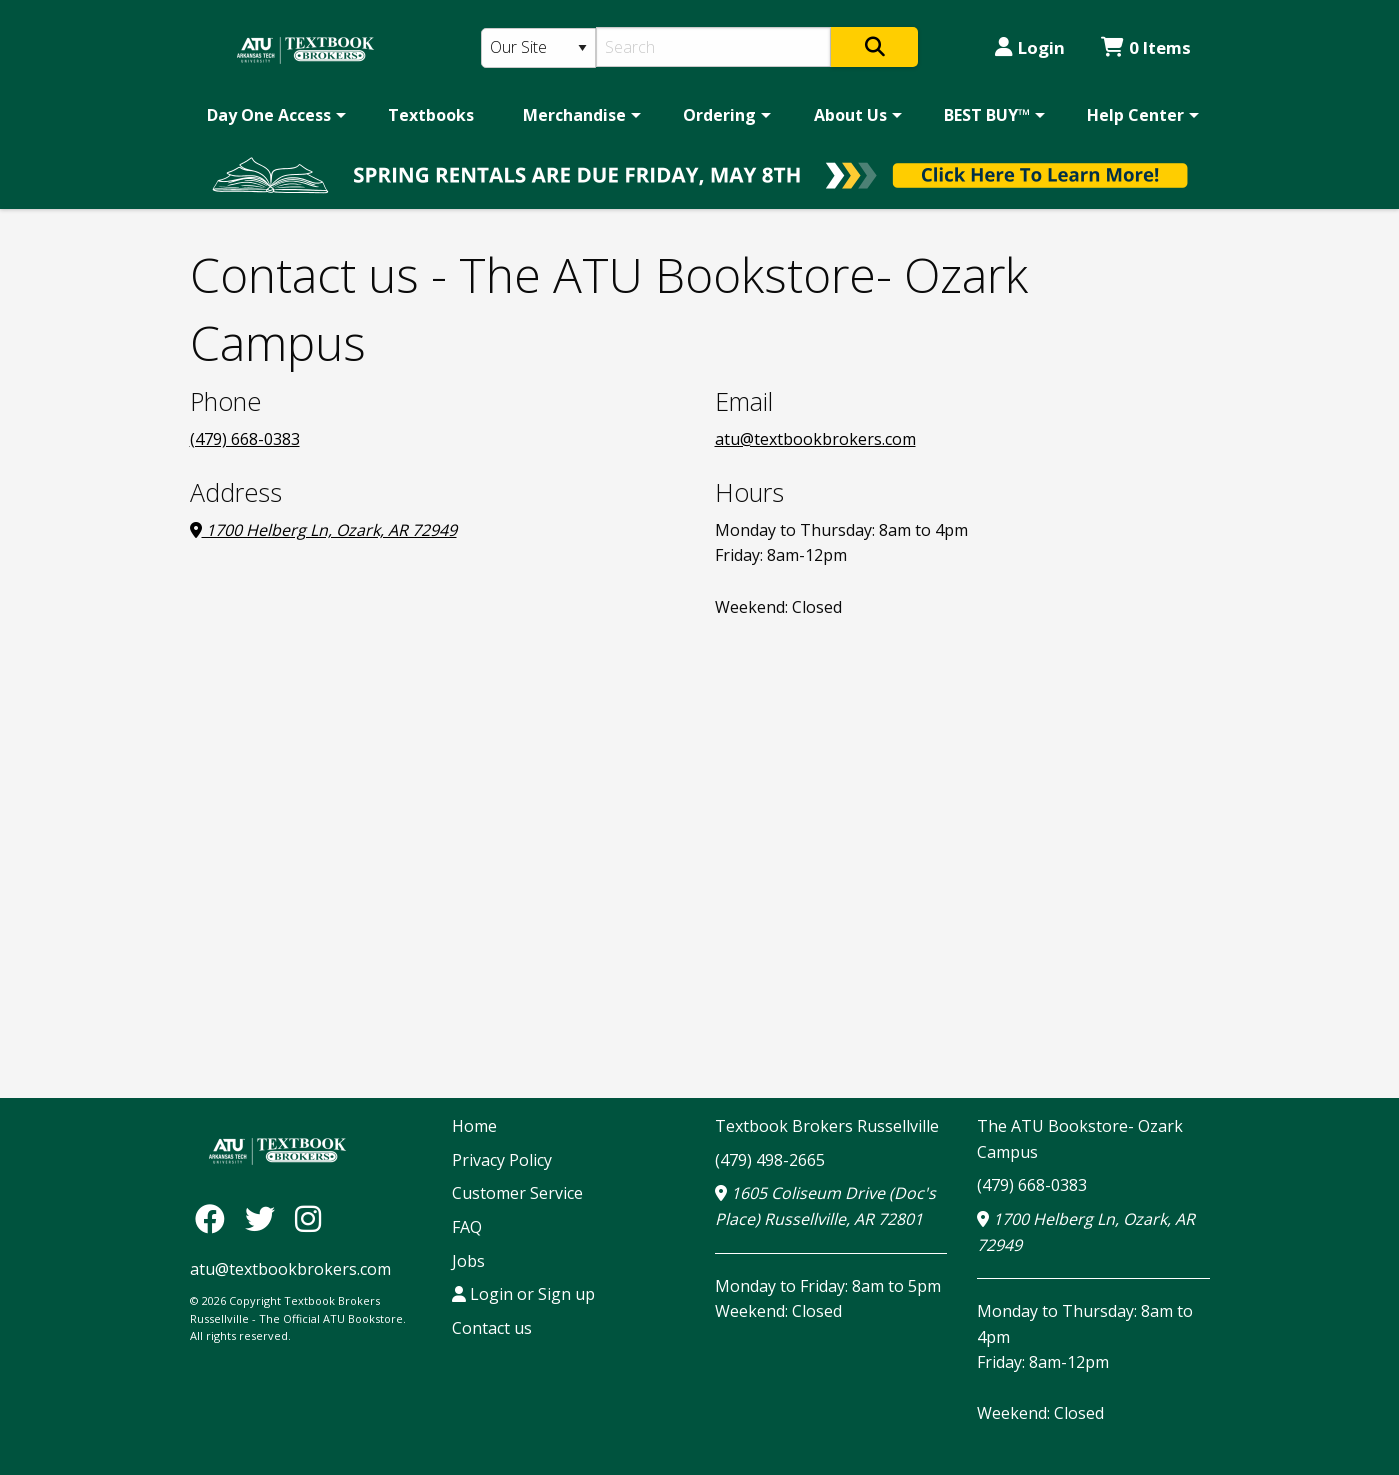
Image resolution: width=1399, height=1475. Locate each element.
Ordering (719, 115)
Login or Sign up (523, 1294)
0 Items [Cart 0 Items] (1146, 47)
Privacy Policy (502, 1160)
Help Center (1135, 115)
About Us (850, 115)
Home (474, 1126)
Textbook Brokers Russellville (827, 1126)
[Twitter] (265, 1218)
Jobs (468, 1261)
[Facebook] (215, 1218)
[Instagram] (308, 1218)
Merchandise (574, 115)
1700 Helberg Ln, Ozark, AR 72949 (323, 530)
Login (1030, 47)
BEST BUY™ (987, 115)
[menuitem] (273, 115)
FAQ (467, 1227)
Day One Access (269, 115)
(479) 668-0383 (245, 439)
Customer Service (517, 1193)
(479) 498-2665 (770, 1160)
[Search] (713, 47)
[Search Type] (539, 48)
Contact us (492, 1328)
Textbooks (431, 115)
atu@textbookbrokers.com (815, 439)
